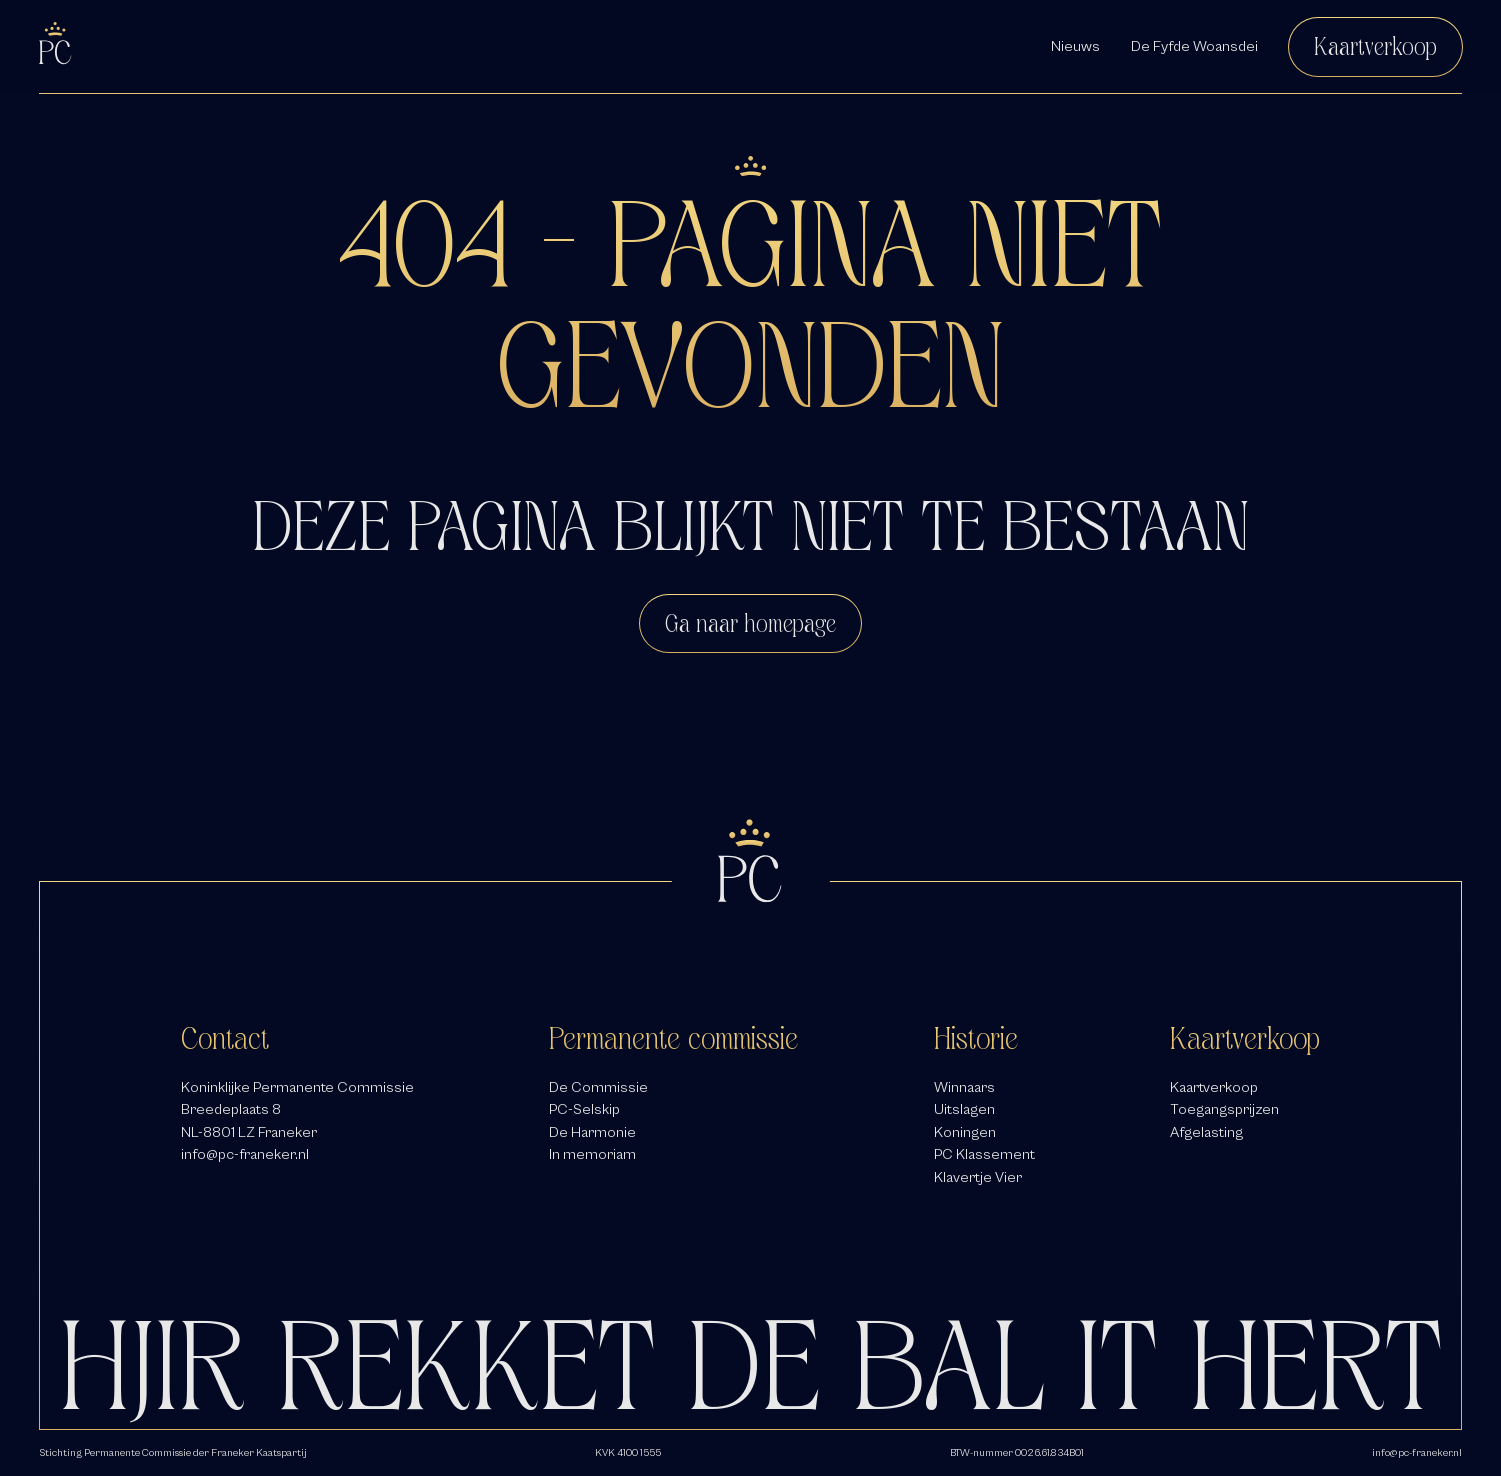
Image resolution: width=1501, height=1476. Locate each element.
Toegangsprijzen (1224, 1109)
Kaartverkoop (1375, 46)
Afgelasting (1206, 1132)
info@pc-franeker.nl (245, 1154)
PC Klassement (984, 1154)
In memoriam (592, 1154)
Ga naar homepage (750, 623)
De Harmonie (592, 1132)
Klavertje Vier (978, 1177)
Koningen (965, 1132)
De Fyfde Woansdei (1194, 46)
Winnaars (964, 1087)
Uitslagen (964, 1109)
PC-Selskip (584, 1109)
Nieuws (1075, 46)
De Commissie (598, 1087)
